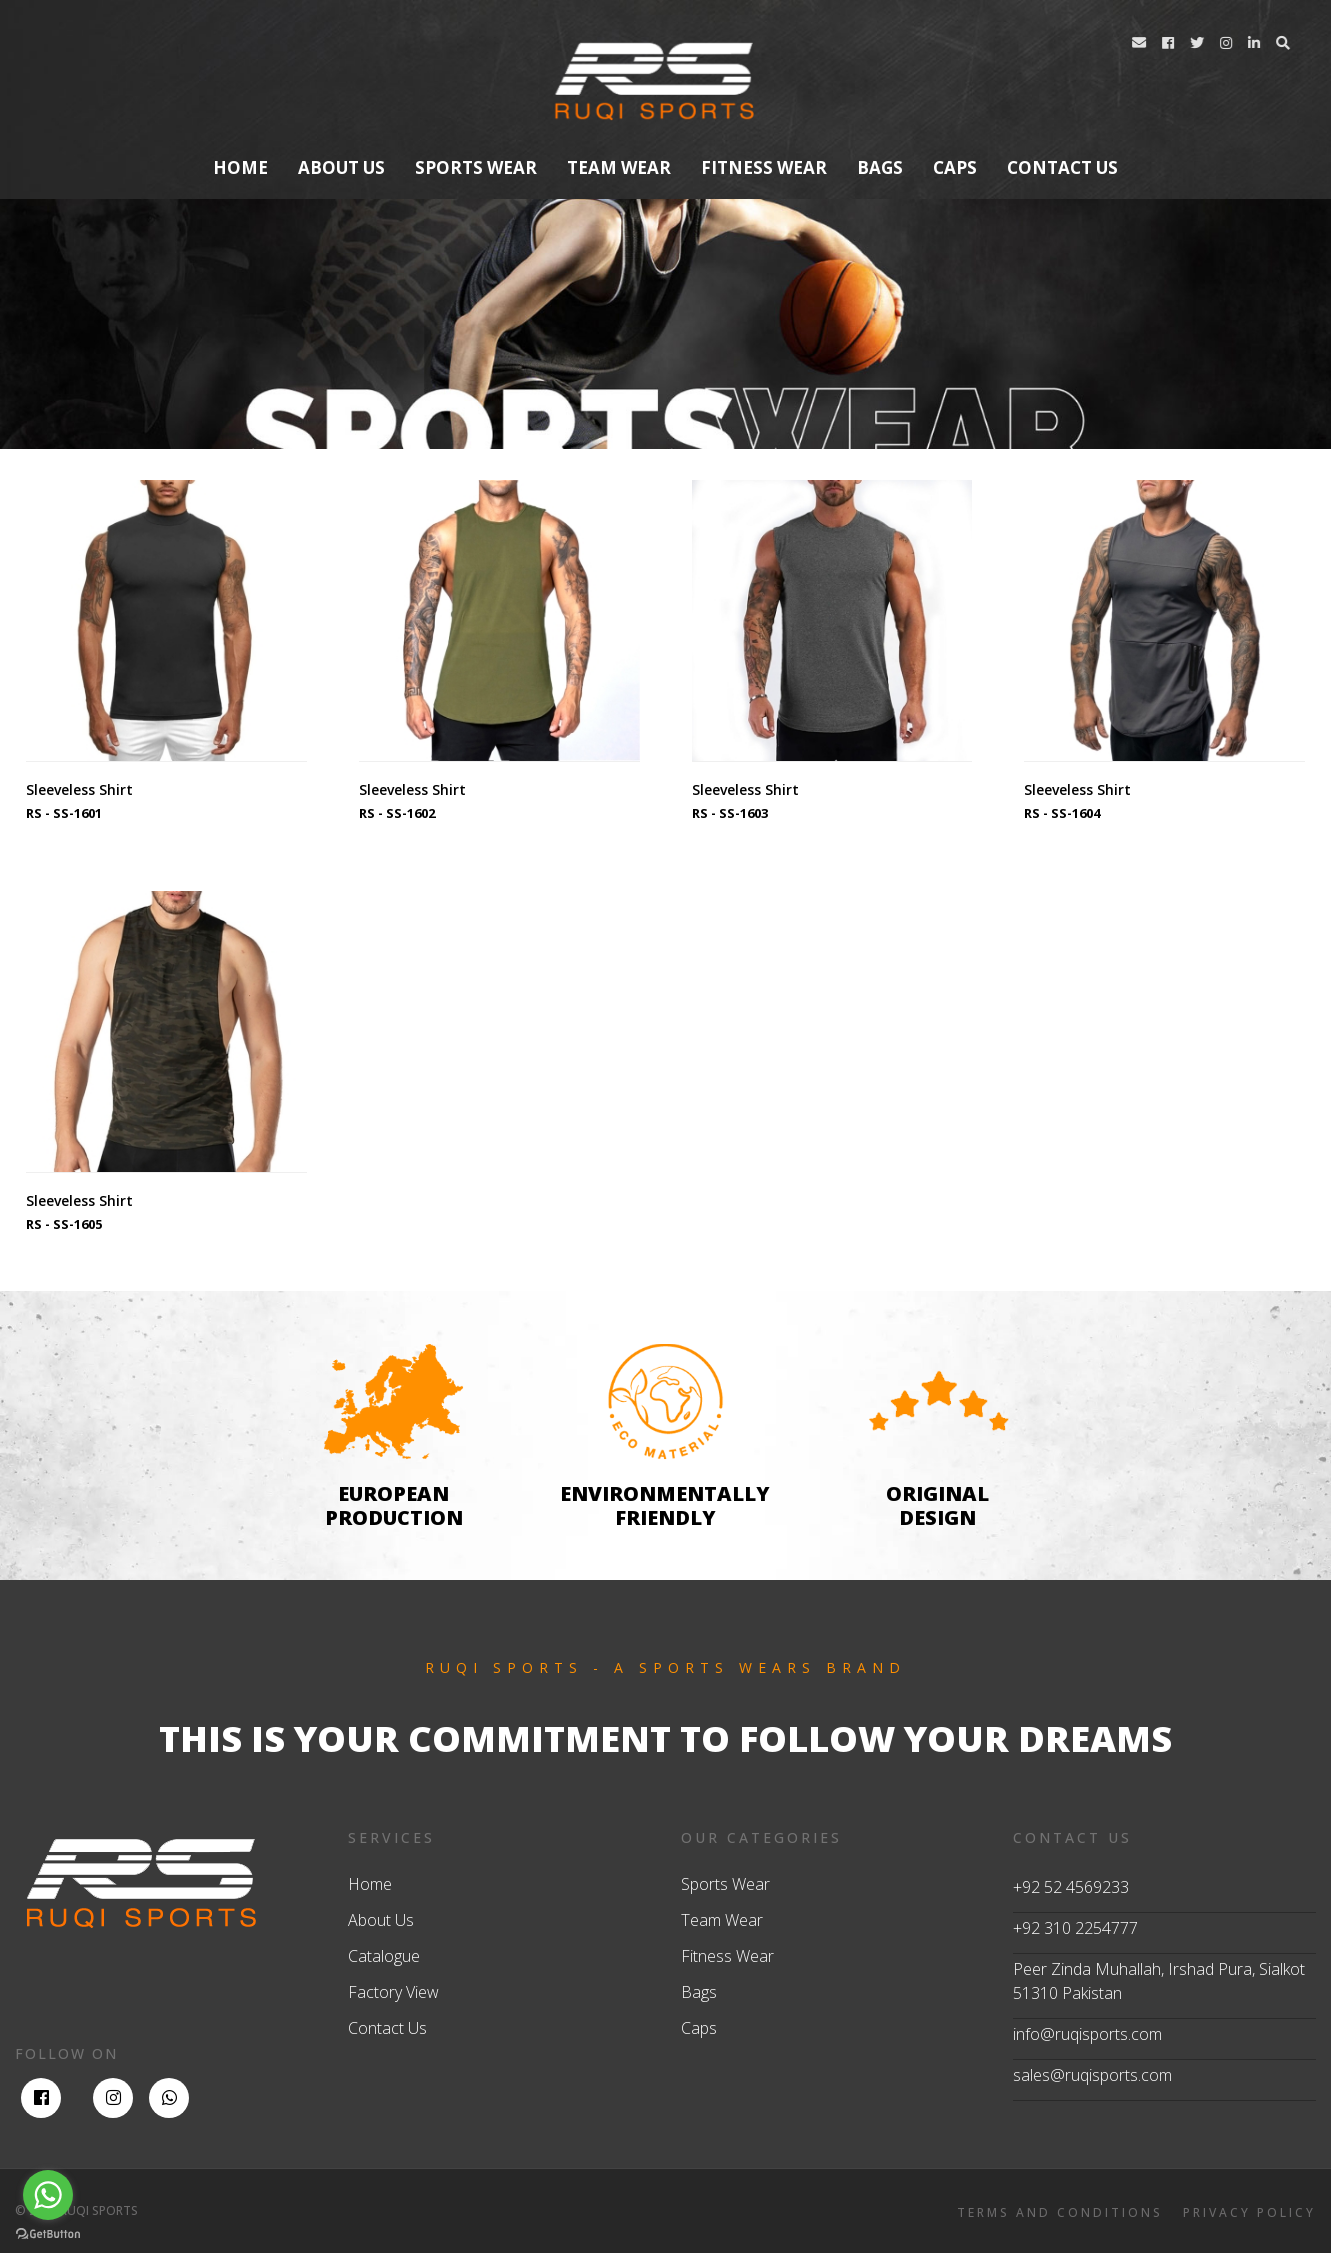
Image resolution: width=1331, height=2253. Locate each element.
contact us (1062, 167)
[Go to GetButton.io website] (48, 2233)
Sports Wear (476, 167)
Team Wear (619, 167)
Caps (955, 167)
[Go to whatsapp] (48, 2195)
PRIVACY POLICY (1249, 2212)
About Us (381, 1920)
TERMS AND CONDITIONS (1060, 2212)
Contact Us (387, 2028)
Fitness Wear (764, 167)
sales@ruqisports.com (1092, 2075)
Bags (880, 167)
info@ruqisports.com (1087, 2034)
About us (341, 167)
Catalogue (384, 1956)
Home (240, 167)
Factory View (393, 1992)
